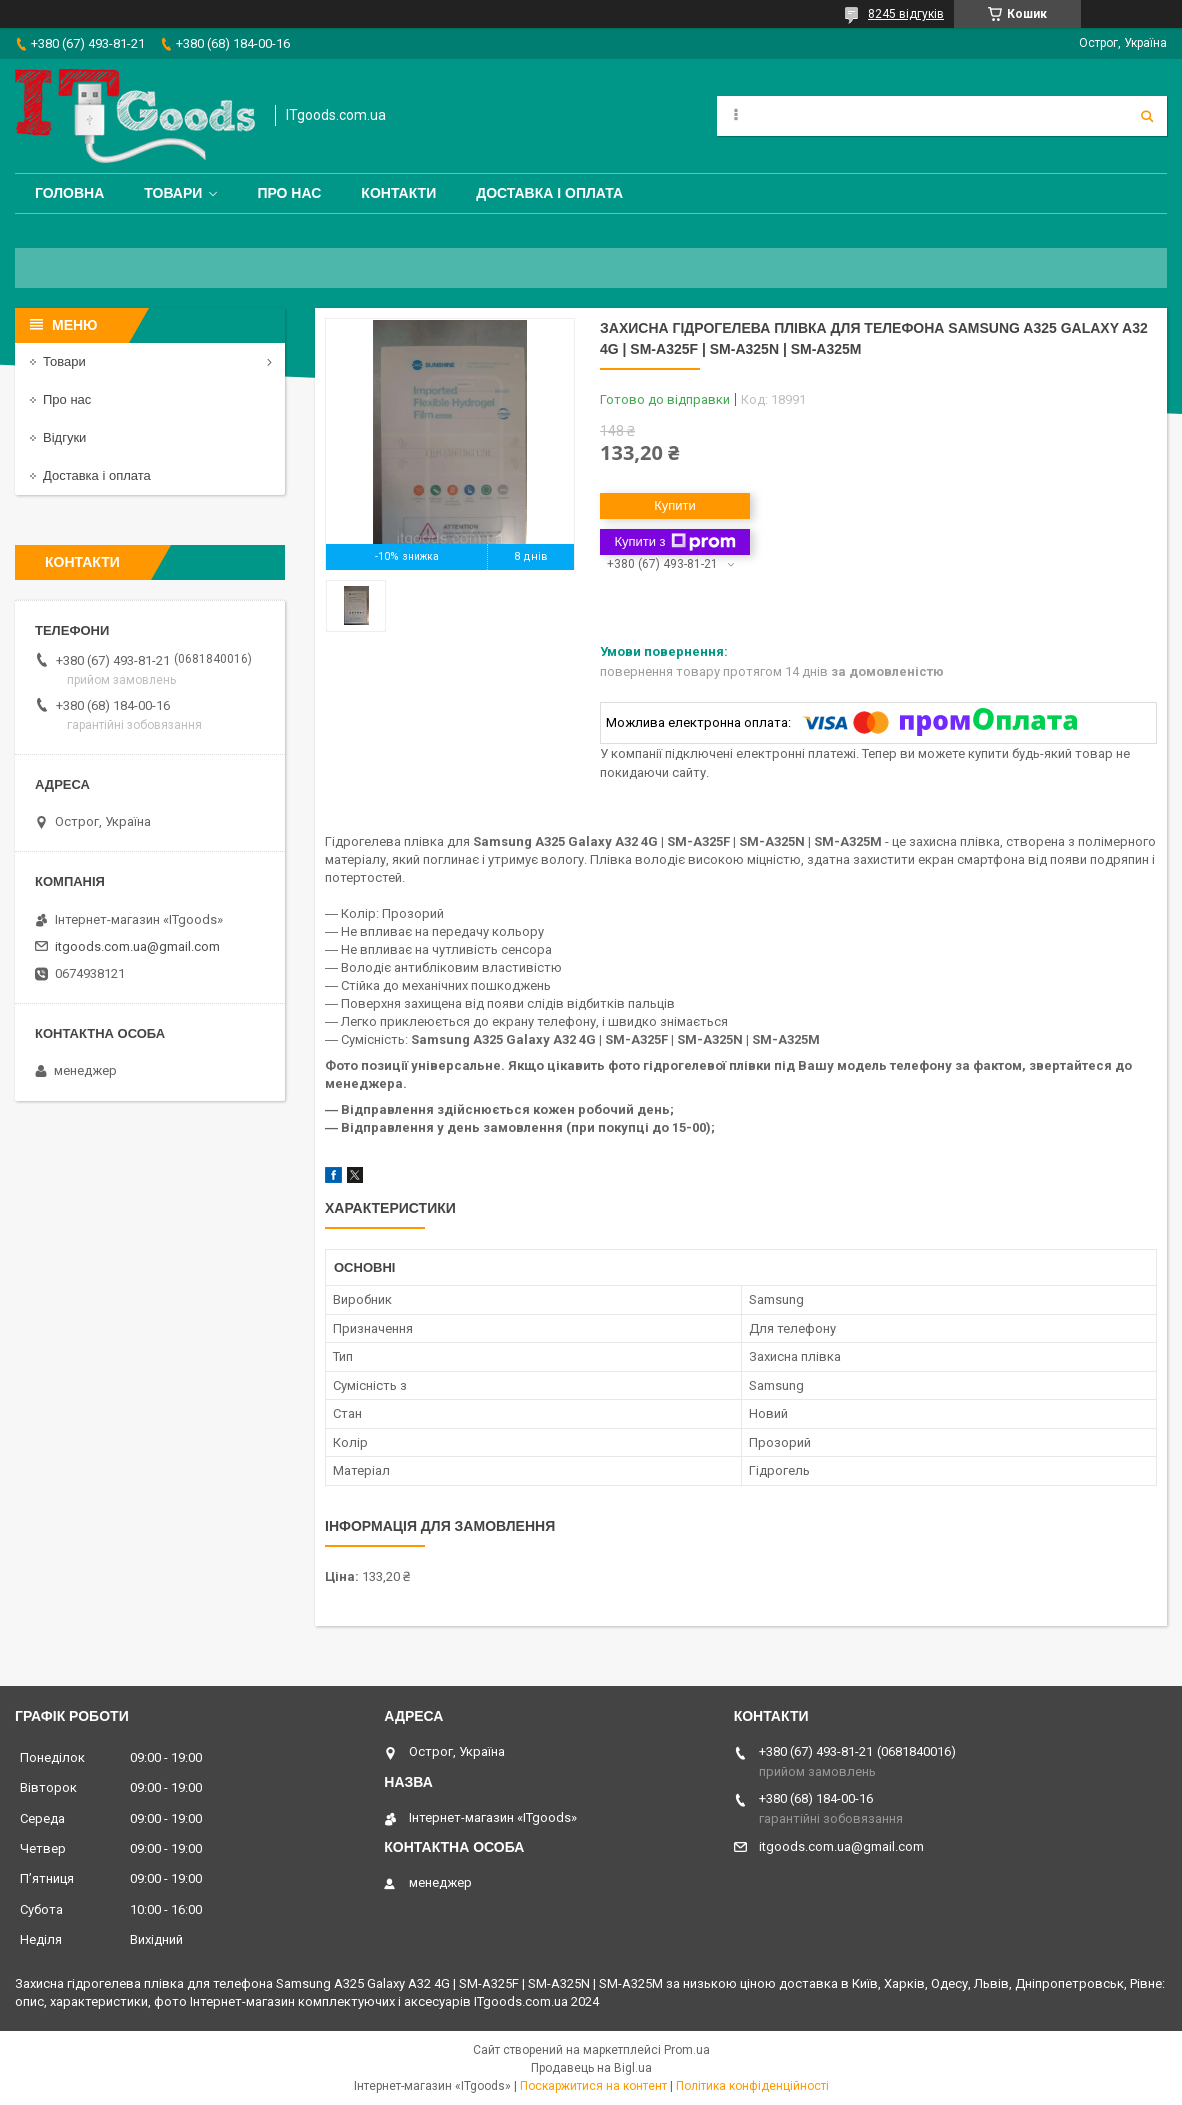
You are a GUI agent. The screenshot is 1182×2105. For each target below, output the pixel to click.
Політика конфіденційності (752, 2086)
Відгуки (64, 437)
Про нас (289, 193)
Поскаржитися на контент (593, 2086)
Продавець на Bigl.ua (591, 2068)
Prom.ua (687, 2050)
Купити (675, 505)
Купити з (674, 542)
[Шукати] (1147, 116)
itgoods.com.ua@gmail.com (137, 946)
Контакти (398, 193)
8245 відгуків (906, 14)
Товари (173, 193)
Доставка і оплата (549, 193)
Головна (69, 193)
